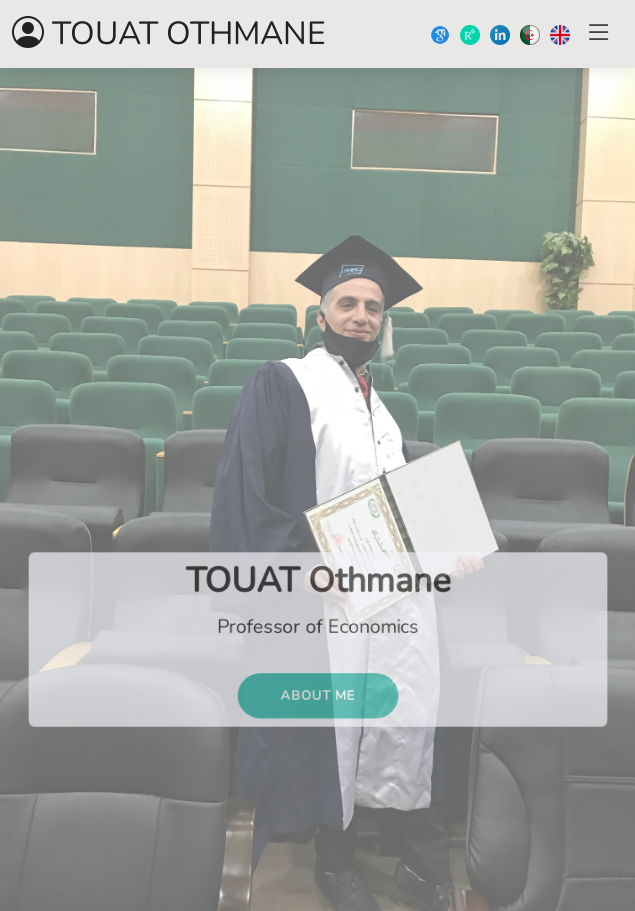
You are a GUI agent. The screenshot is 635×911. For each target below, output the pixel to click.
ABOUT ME (317, 699)
